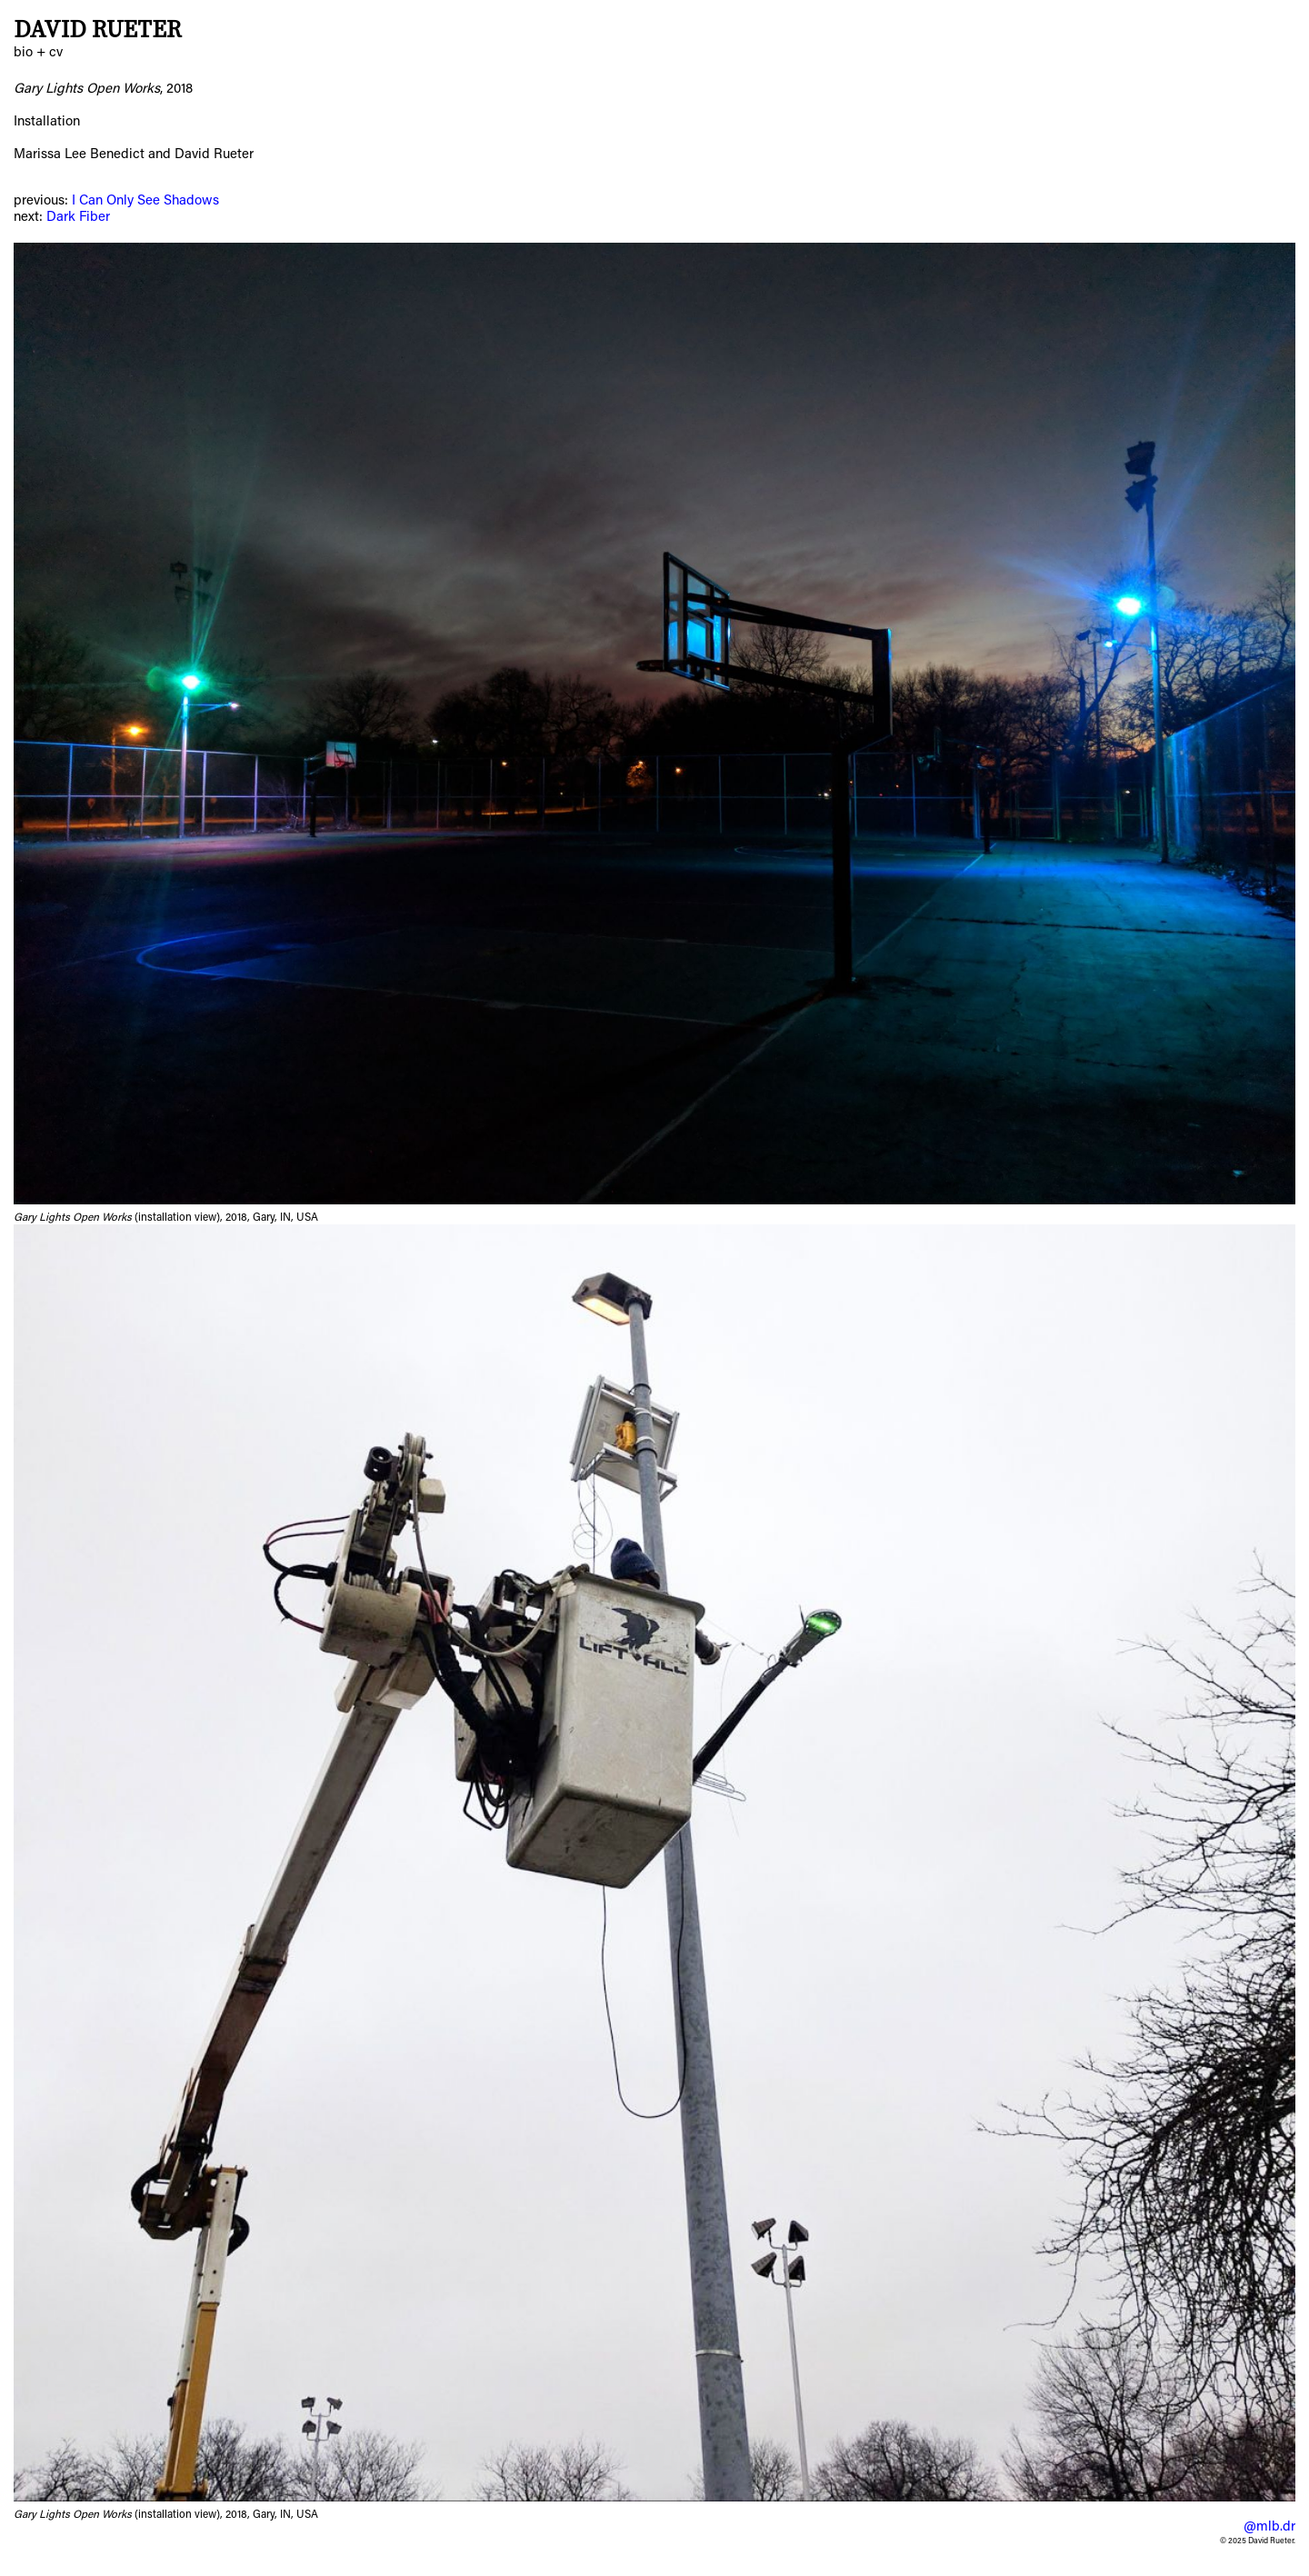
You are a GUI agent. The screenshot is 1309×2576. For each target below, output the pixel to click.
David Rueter (98, 29)
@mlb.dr (1269, 2527)
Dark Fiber (78, 218)
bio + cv (38, 53)
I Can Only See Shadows (145, 201)
